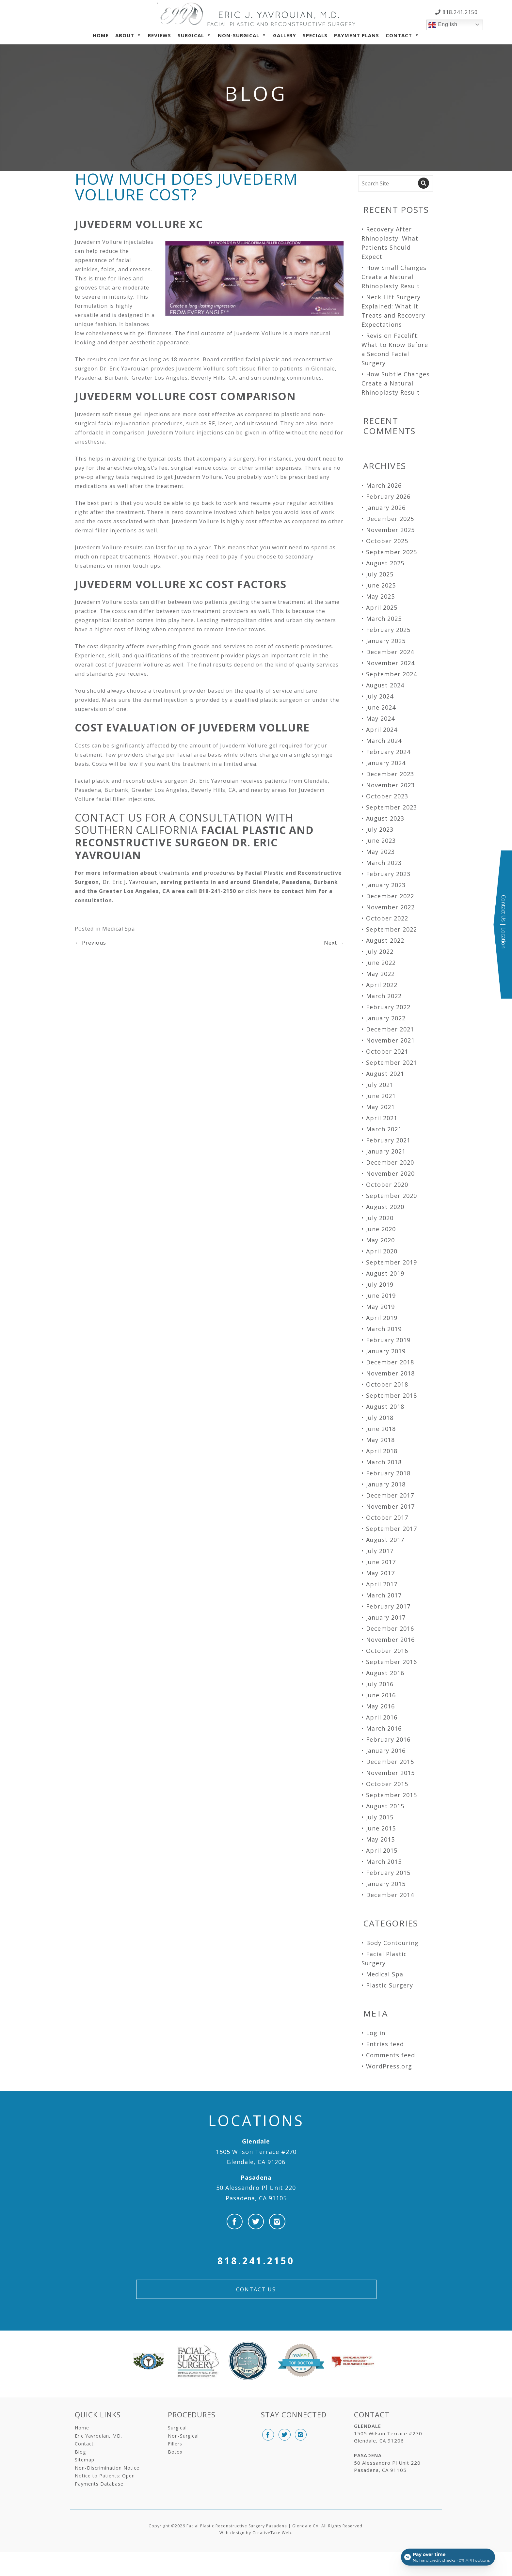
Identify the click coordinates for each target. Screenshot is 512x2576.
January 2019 (386, 1351)
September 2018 (391, 1395)
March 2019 (384, 1329)
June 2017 (381, 1562)
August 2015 (385, 1806)
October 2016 (387, 1651)
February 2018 (388, 1473)
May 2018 (380, 1440)
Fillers (175, 2444)
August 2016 (385, 1673)
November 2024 (390, 663)
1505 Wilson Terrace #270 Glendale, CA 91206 (256, 2151)
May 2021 (380, 1107)
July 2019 (379, 1284)
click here (259, 891)
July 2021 (379, 1085)
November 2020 (390, 1173)
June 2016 (381, 1695)
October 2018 (387, 1384)
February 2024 (388, 752)
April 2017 (381, 1584)
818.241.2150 (459, 12)
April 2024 (381, 729)
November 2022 (390, 907)
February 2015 (388, 1873)
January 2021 (386, 1151)
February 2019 (388, 1340)
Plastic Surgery (389, 1985)
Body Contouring (392, 1943)
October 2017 (387, 1517)
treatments (174, 872)
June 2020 (381, 1229)
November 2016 (390, 1639)
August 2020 (385, 1207)
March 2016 (384, 1728)
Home (101, 35)
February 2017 (388, 1606)
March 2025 (384, 618)
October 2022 (387, 918)
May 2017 (380, 1573)
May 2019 (380, 1307)
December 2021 (390, 1029)
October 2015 (387, 1784)
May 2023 (380, 852)
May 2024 (380, 718)
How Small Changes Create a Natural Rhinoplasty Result (393, 277)
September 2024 (391, 674)
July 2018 (379, 1418)
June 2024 (381, 707)
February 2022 (388, 1007)
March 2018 (384, 1462)
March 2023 (384, 863)
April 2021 (381, 1118)
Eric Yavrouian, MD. (98, 2436)
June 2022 (381, 962)
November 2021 (390, 1040)
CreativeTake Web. (272, 2533)
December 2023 (390, 774)
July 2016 (379, 1684)
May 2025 (380, 596)
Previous (90, 942)
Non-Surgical (238, 35)
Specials (315, 35)
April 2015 (381, 1850)
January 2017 (386, 1617)
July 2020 (379, 1218)
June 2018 (381, 1429)
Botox (175, 2452)
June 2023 (381, 840)
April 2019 (381, 1318)
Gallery (284, 35)
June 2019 (381, 1295)
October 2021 (387, 1051)
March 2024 (384, 741)
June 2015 (381, 1828)
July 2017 (379, 1551)
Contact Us (256, 2289)
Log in (375, 2033)
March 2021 (384, 1129)
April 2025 (381, 607)
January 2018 (386, 1484)
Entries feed (385, 2044)
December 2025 (390, 519)
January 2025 (386, 641)
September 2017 (391, 1528)
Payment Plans (356, 35)
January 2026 (386, 507)
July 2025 (379, 574)
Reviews (159, 35)
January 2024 (386, 763)
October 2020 (387, 1184)
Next (334, 942)
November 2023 (390, 785)
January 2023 (386, 885)
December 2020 (390, 1162)
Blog (80, 2452)
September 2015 (391, 1795)
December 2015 (390, 1762)
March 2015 (384, 1861)
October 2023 (387, 796)
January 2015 (386, 1884)
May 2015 (380, 1839)
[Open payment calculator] (448, 2557)
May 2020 (380, 1240)
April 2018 (381, 1451)
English (442, 25)
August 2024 (385, 685)
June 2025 (381, 585)
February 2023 (388, 874)
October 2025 (387, 541)
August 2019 (385, 1273)
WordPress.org (389, 2066)
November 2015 (390, 1773)
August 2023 (385, 818)
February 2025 (388, 630)
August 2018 (385, 1406)
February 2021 (388, 1140)
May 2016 (380, 1706)
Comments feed (390, 2055)
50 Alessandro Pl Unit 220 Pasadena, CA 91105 (256, 2188)
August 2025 (385, 563)
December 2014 (390, 1895)
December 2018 (390, 1362)
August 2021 (385, 1073)
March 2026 (384, 485)
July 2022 (379, 951)
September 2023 (391, 807)
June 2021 (381, 1096)
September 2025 (391, 552)
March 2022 (384, 996)
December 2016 (390, 1628)
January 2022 (386, 1018)
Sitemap (84, 2460)
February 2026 (388, 496)
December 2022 (390, 896)
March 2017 (384, 1595)
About (124, 35)
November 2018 (390, 1373)
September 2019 (391, 1262)
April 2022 (381, 985)
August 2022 (385, 940)
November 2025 (390, 530)
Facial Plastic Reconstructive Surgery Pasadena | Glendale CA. (253, 2526)
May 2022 (380, 974)
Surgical (191, 35)
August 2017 (385, 1540)
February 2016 (388, 1739)
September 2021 (391, 1062)
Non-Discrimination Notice (107, 2468)
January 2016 (386, 1750)
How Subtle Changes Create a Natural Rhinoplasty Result (395, 383)
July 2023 (379, 829)
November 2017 (390, 1506)
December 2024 (390, 652)
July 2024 (379, 696)
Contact (399, 35)
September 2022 (391, 929)
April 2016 (381, 1717)
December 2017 (390, 1495)
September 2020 (391, 1196)
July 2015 (379, 1817)
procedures (219, 872)
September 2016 (391, 1662)
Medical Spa (118, 928)
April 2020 (381, 1251)
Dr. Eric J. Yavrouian (130, 882)
